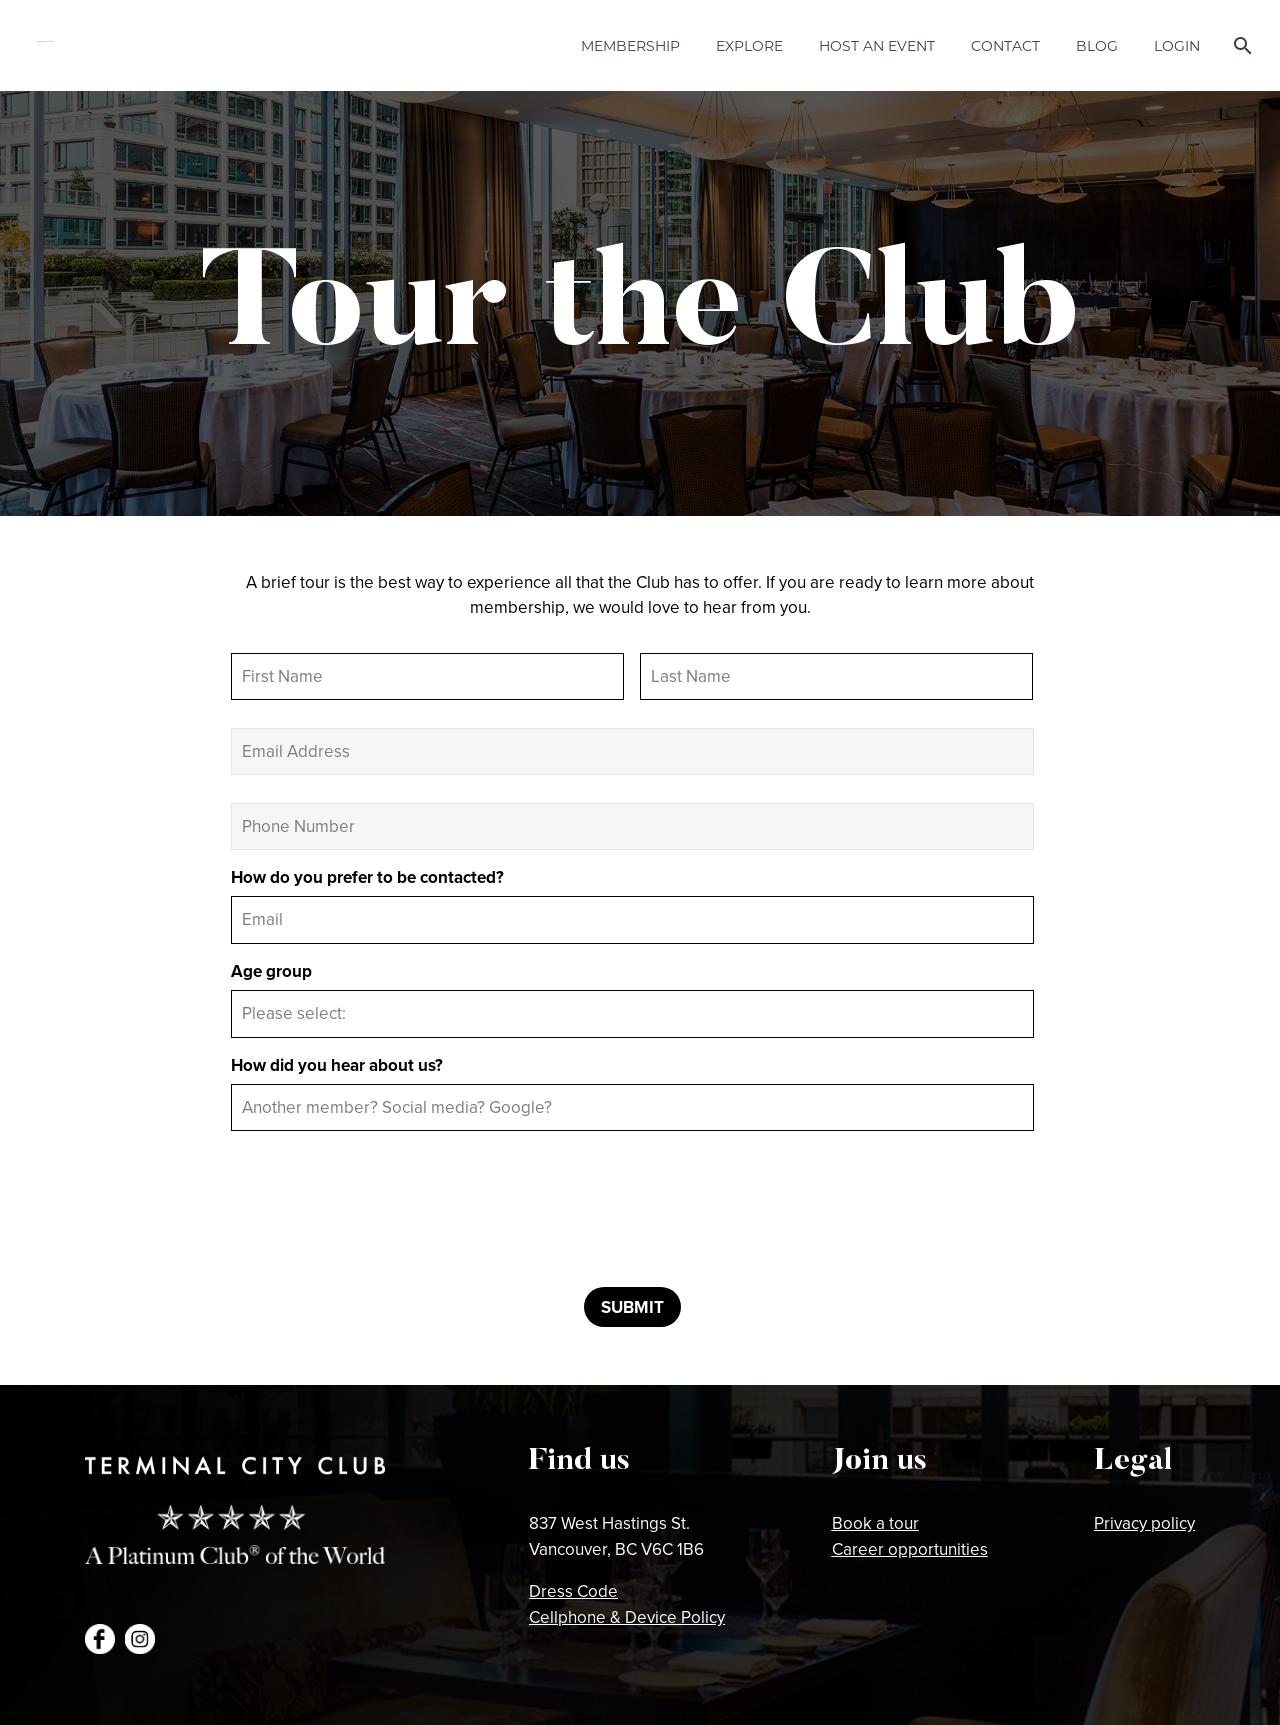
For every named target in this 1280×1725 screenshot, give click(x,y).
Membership (630, 45)
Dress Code (573, 1591)
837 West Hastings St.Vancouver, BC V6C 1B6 (616, 1536)
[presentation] (383, 1216)
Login (1177, 45)
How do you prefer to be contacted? (367, 877)
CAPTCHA (271, 1158)
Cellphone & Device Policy (627, 1617)
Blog (1097, 45)
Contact (1005, 45)
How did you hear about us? (337, 1065)
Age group (271, 971)
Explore (749, 45)
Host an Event (877, 45)
